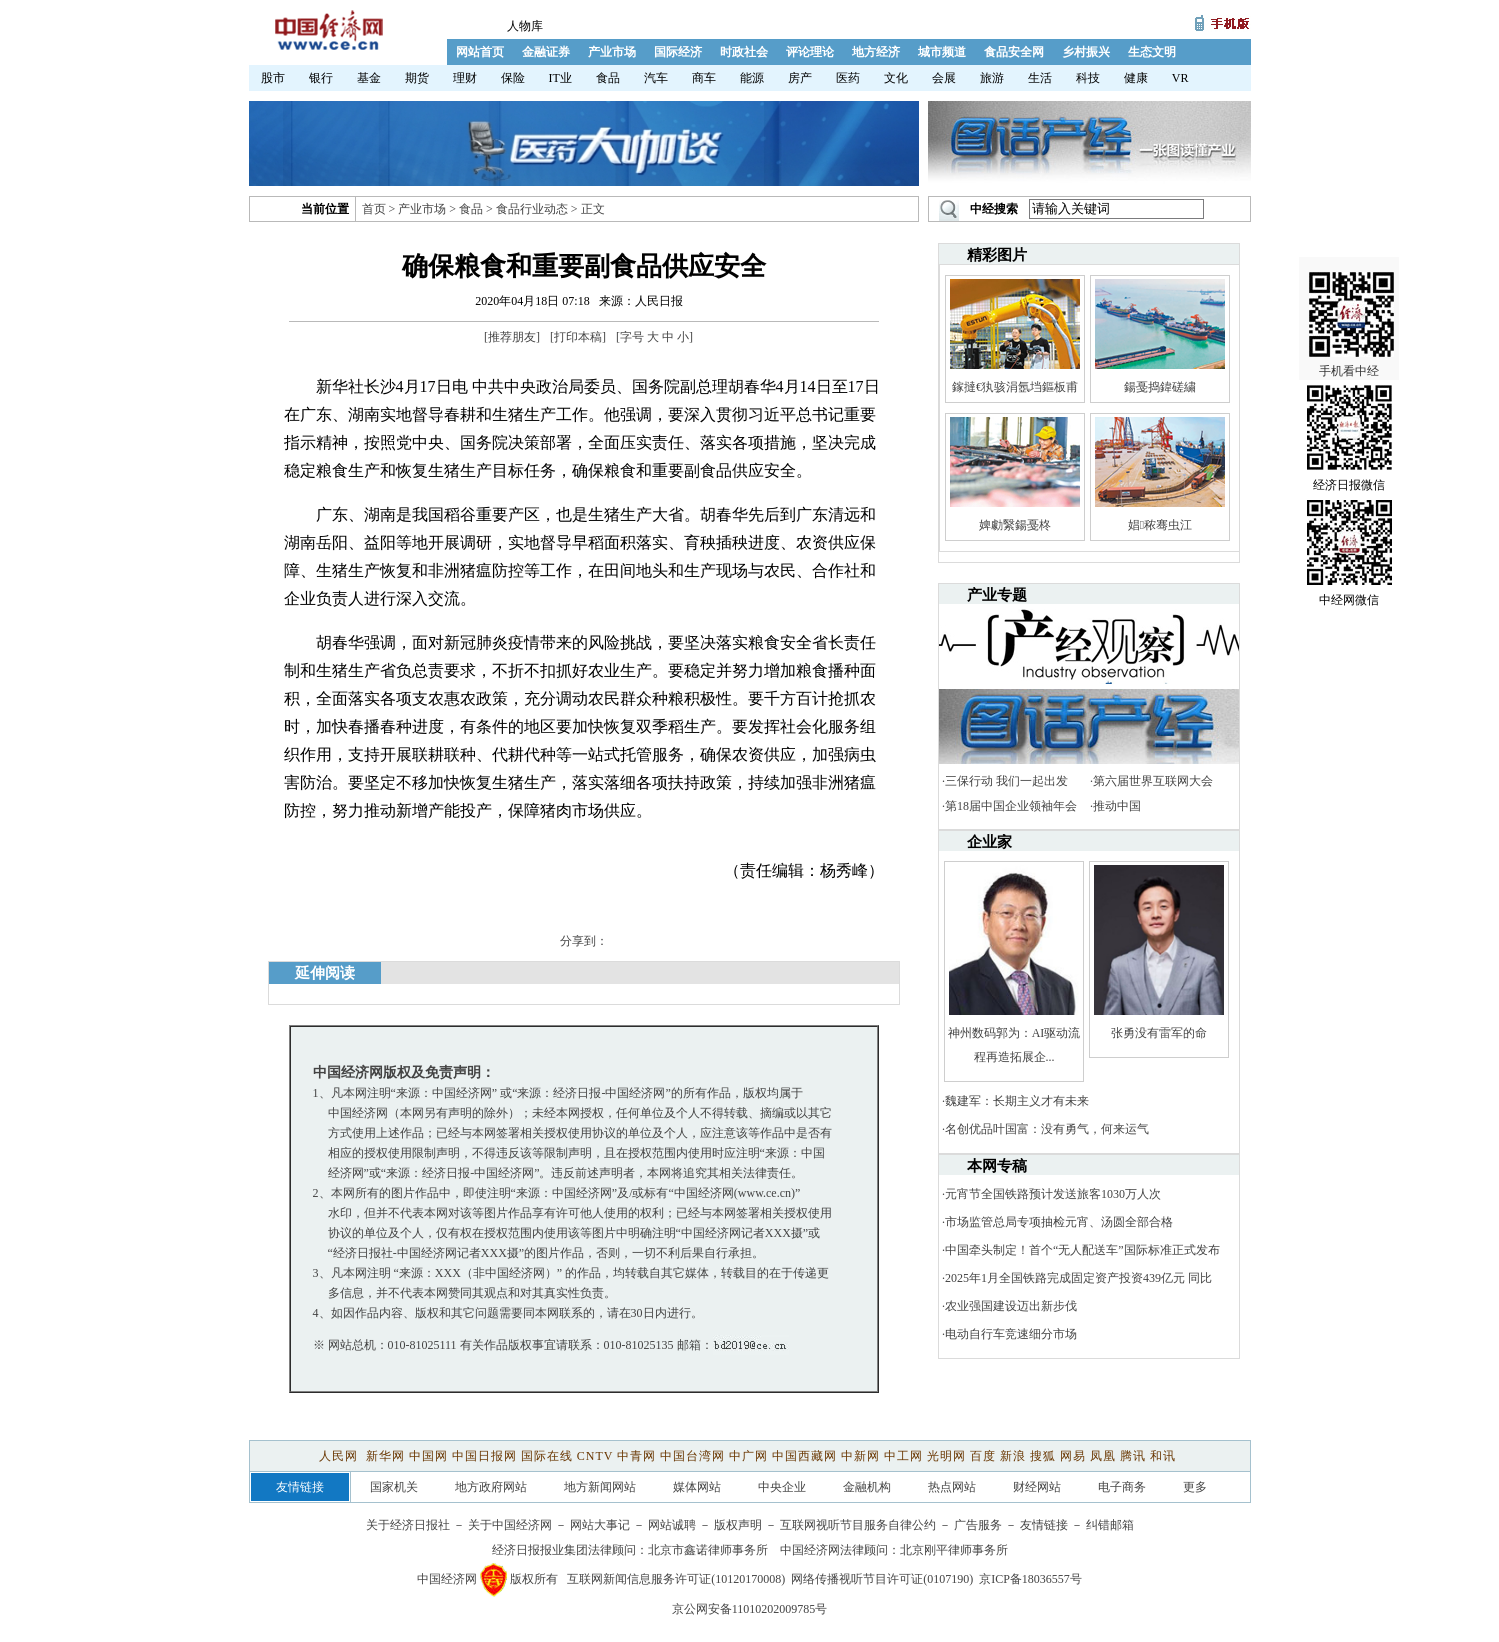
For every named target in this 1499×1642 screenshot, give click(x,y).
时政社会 (744, 52)
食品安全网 (1014, 52)
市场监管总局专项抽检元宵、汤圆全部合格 (1059, 1222)
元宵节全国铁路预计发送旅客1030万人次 (1053, 1194)
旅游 (992, 78)
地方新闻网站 (600, 1487)
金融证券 (546, 52)
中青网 (636, 1456)
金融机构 (867, 1487)
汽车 (656, 78)
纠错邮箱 (1110, 1525)
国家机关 (394, 1487)
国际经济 (678, 52)
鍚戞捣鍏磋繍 (1160, 387)
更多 (1195, 1487)
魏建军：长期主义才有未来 (1017, 1101)
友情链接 (1044, 1525)
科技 (1088, 78)
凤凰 (1103, 1456)
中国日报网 (484, 1456)
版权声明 (738, 1525)
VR (1180, 78)
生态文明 (1152, 52)
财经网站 (1037, 1487)
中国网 (428, 1456)
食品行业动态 (532, 209)
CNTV (595, 1456)
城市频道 (942, 52)
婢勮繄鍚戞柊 (1015, 525)
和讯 (1163, 1456)
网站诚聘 (672, 1525)
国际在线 (547, 1456)
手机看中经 (1351, 301)
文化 (896, 78)
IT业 (560, 78)
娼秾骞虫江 (1160, 525)
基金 (369, 78)
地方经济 (876, 52)
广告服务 (978, 1525)
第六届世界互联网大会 (1153, 781)
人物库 (525, 26)
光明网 (946, 1456)
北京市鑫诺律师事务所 (708, 1550)
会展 (944, 78)
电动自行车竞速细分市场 (1011, 1334)
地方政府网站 (491, 1487)
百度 (983, 1456)
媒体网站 (697, 1487)
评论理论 (810, 52)
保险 (513, 78)
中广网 (748, 1456)
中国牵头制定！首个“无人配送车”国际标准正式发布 (1082, 1250)
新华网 (385, 1456)
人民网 (340, 1456)
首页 (374, 209)
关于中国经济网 (510, 1525)
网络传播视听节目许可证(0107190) (882, 1579)
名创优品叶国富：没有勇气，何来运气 (1047, 1129)
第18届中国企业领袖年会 (1011, 806)
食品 (608, 78)
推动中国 (1117, 806)
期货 (417, 78)
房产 (800, 78)
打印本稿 (578, 337)
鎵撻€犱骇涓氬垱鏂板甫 (1015, 387)
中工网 (903, 1456)
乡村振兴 (1086, 52)
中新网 (860, 1456)
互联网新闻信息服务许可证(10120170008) (676, 1579)
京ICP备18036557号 (1030, 1579)
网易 (1073, 1456)
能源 (752, 78)
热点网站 (952, 1487)
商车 (704, 78)
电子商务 (1122, 1487)
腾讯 (1133, 1456)
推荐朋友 (512, 337)
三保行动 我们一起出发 (1006, 781)
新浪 (1013, 1456)
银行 (321, 78)
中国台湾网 (692, 1456)
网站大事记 (600, 1525)
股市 (273, 78)
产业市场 (612, 52)
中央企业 (782, 1487)
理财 (465, 78)
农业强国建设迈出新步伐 (1011, 1306)
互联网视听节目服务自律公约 (858, 1525)
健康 (1136, 78)
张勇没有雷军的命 (1159, 1033)
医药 (848, 78)
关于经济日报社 (408, 1525)
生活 (1040, 78)
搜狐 (1043, 1456)
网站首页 (480, 52)
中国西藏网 (804, 1456)
